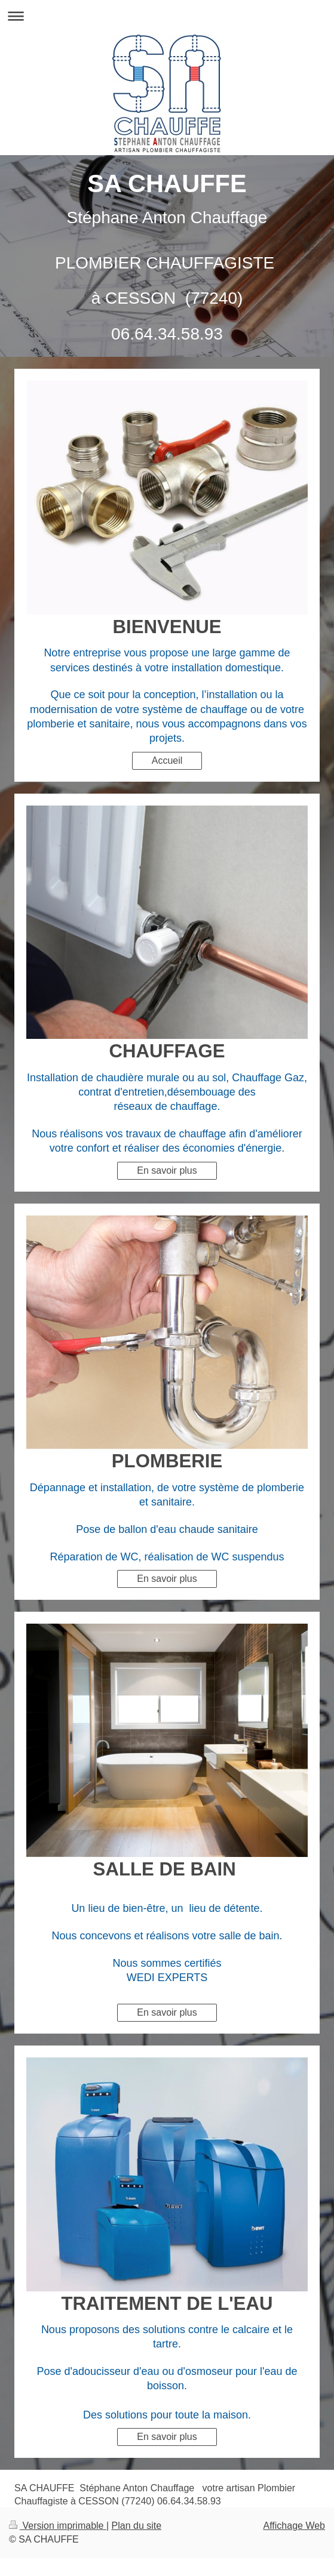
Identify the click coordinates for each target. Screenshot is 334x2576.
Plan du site (137, 2526)
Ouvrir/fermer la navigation (167, 16)
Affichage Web (294, 2526)
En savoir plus (167, 1170)
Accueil (167, 760)
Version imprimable (57, 2526)
